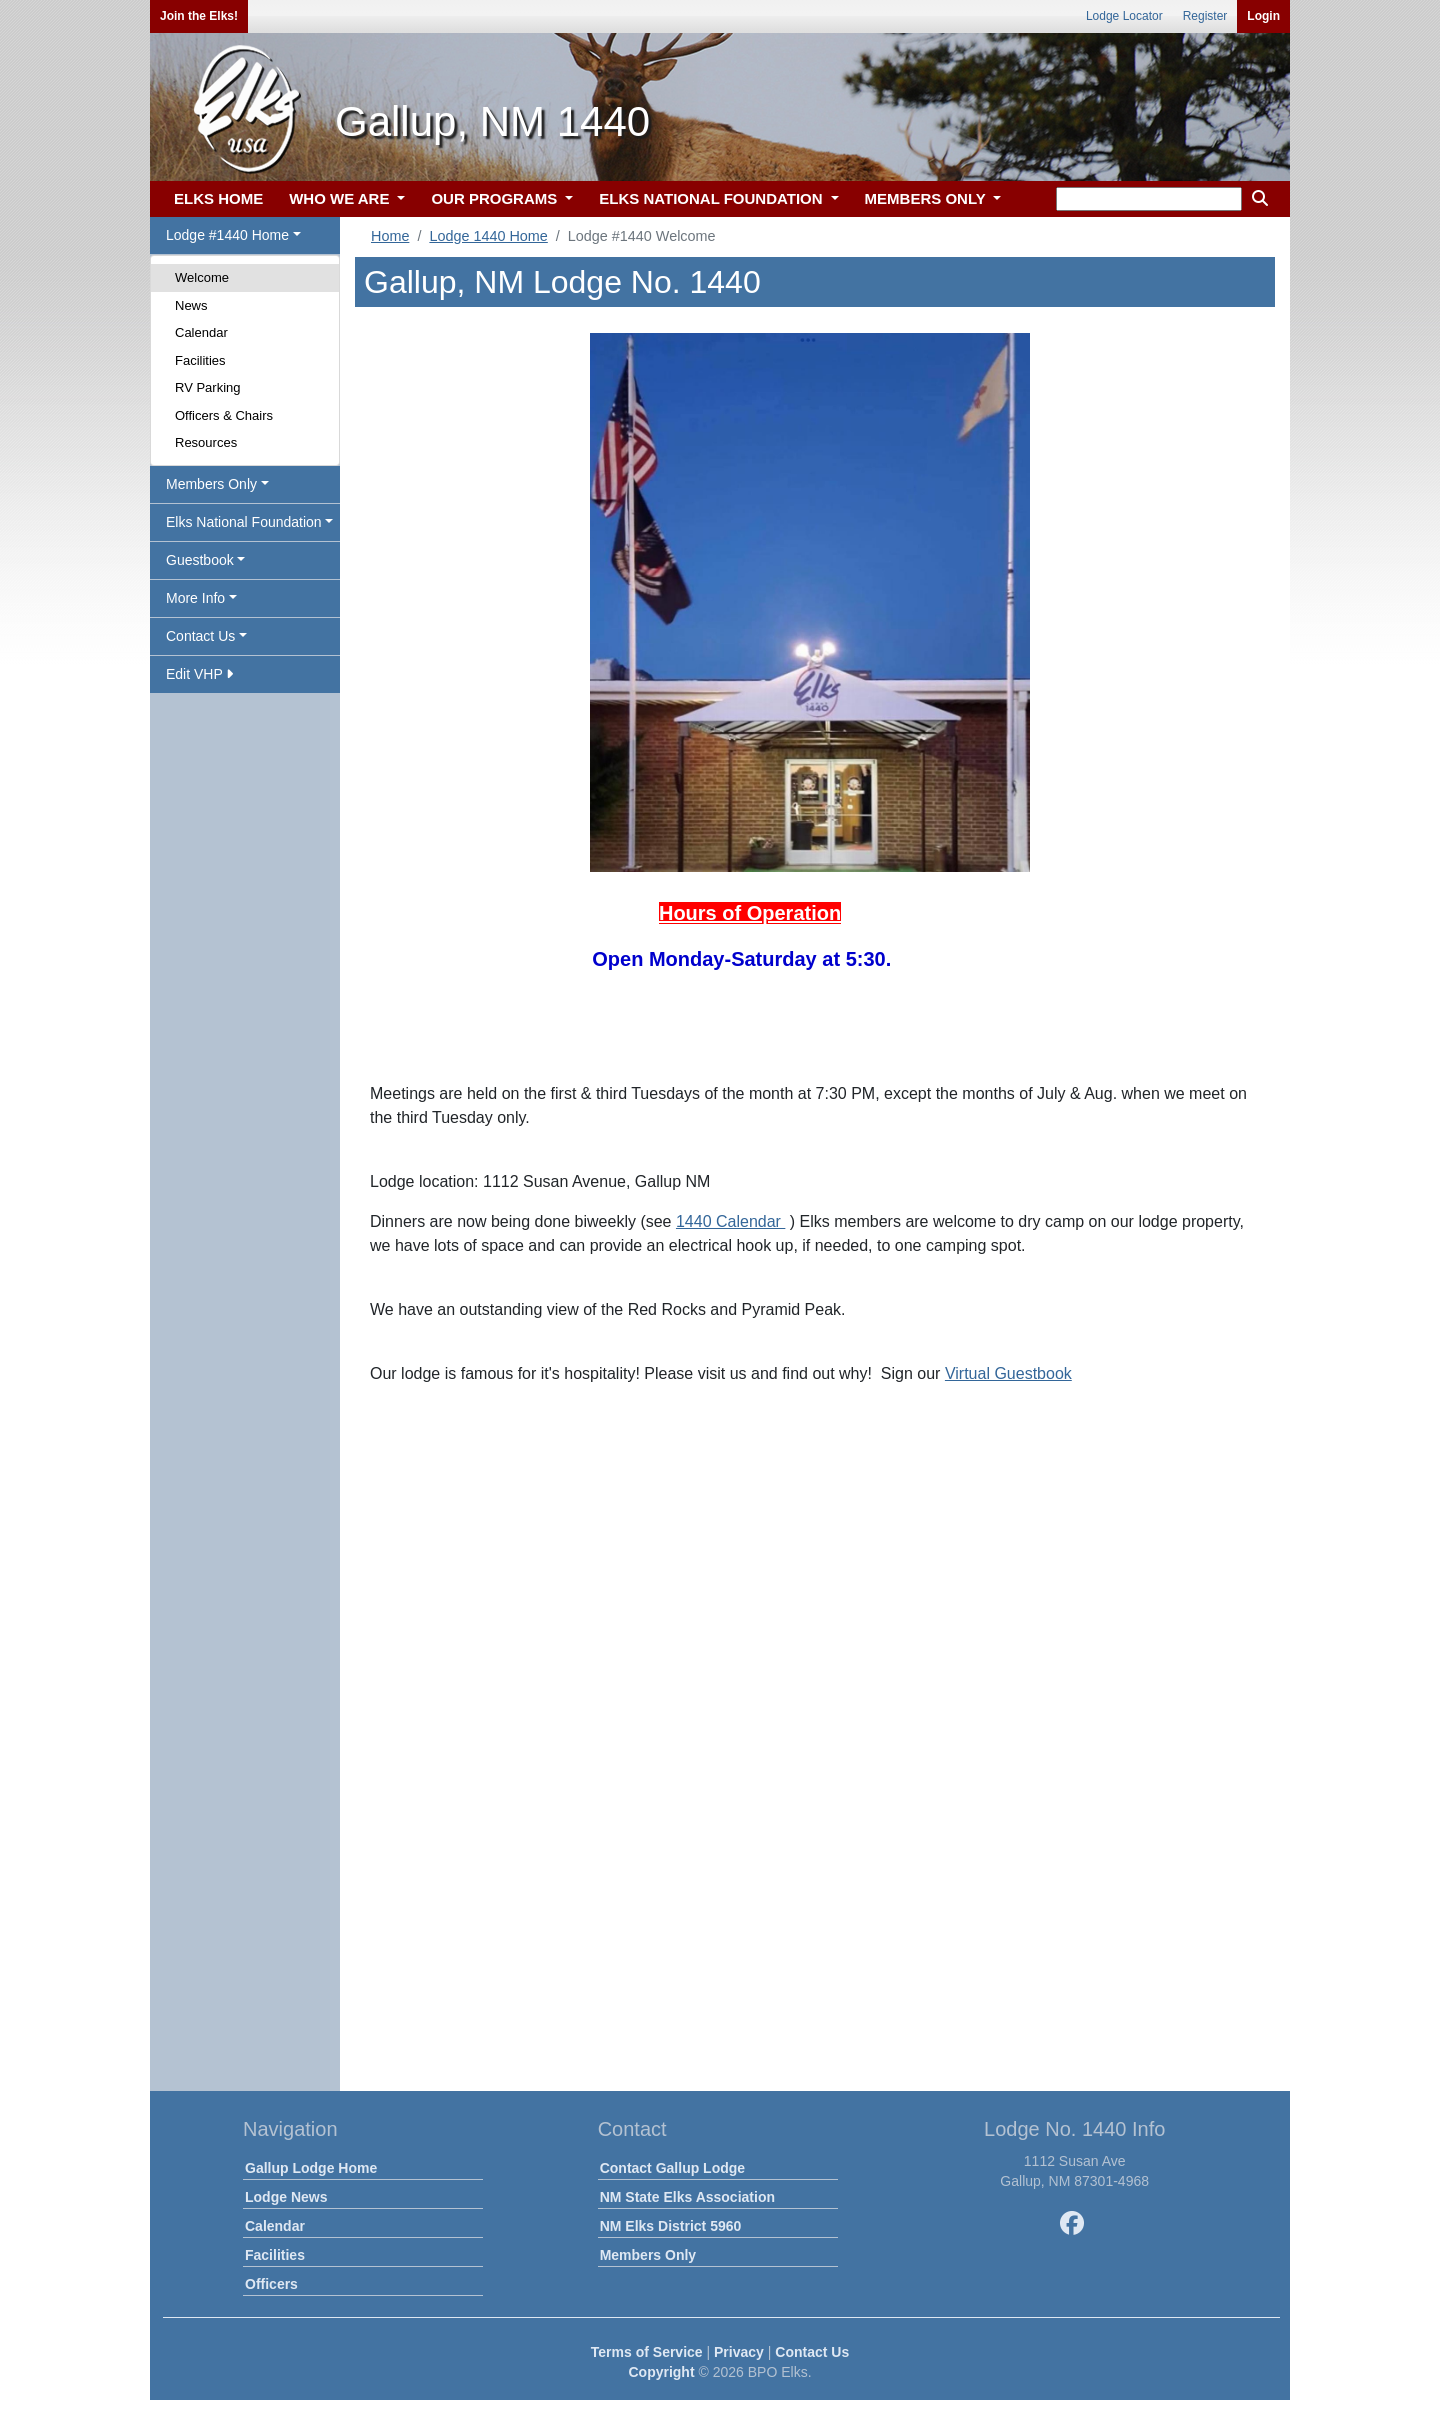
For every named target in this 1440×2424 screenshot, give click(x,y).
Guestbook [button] (200, 560)
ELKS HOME (218, 198)
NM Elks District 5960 (671, 2226)
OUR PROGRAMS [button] (496, 198)
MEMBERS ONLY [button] (927, 198)
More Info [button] (195, 598)
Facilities (200, 360)
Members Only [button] (211, 484)
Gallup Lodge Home (311, 2168)
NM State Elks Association (687, 2197)
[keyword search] (1149, 199)
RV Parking (208, 387)
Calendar (201, 332)
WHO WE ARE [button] (341, 198)
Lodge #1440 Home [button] (227, 235)
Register (1205, 16)
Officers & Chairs (224, 415)
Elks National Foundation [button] (244, 522)
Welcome (202, 277)
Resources (206, 442)
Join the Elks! (199, 16)
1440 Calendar (730, 1221)
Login (1263, 16)
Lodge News (286, 2197)
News (191, 305)
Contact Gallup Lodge (672, 2168)
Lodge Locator (1124, 16)
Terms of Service (647, 2352)
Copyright (661, 2372)
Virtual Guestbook (1008, 1373)
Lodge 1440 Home (488, 236)
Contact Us (812, 2352)
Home (390, 236)
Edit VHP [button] (199, 674)
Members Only (648, 2255)
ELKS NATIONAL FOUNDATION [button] (713, 198)
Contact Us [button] (200, 636)
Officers (271, 2284)
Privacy (739, 2352)
